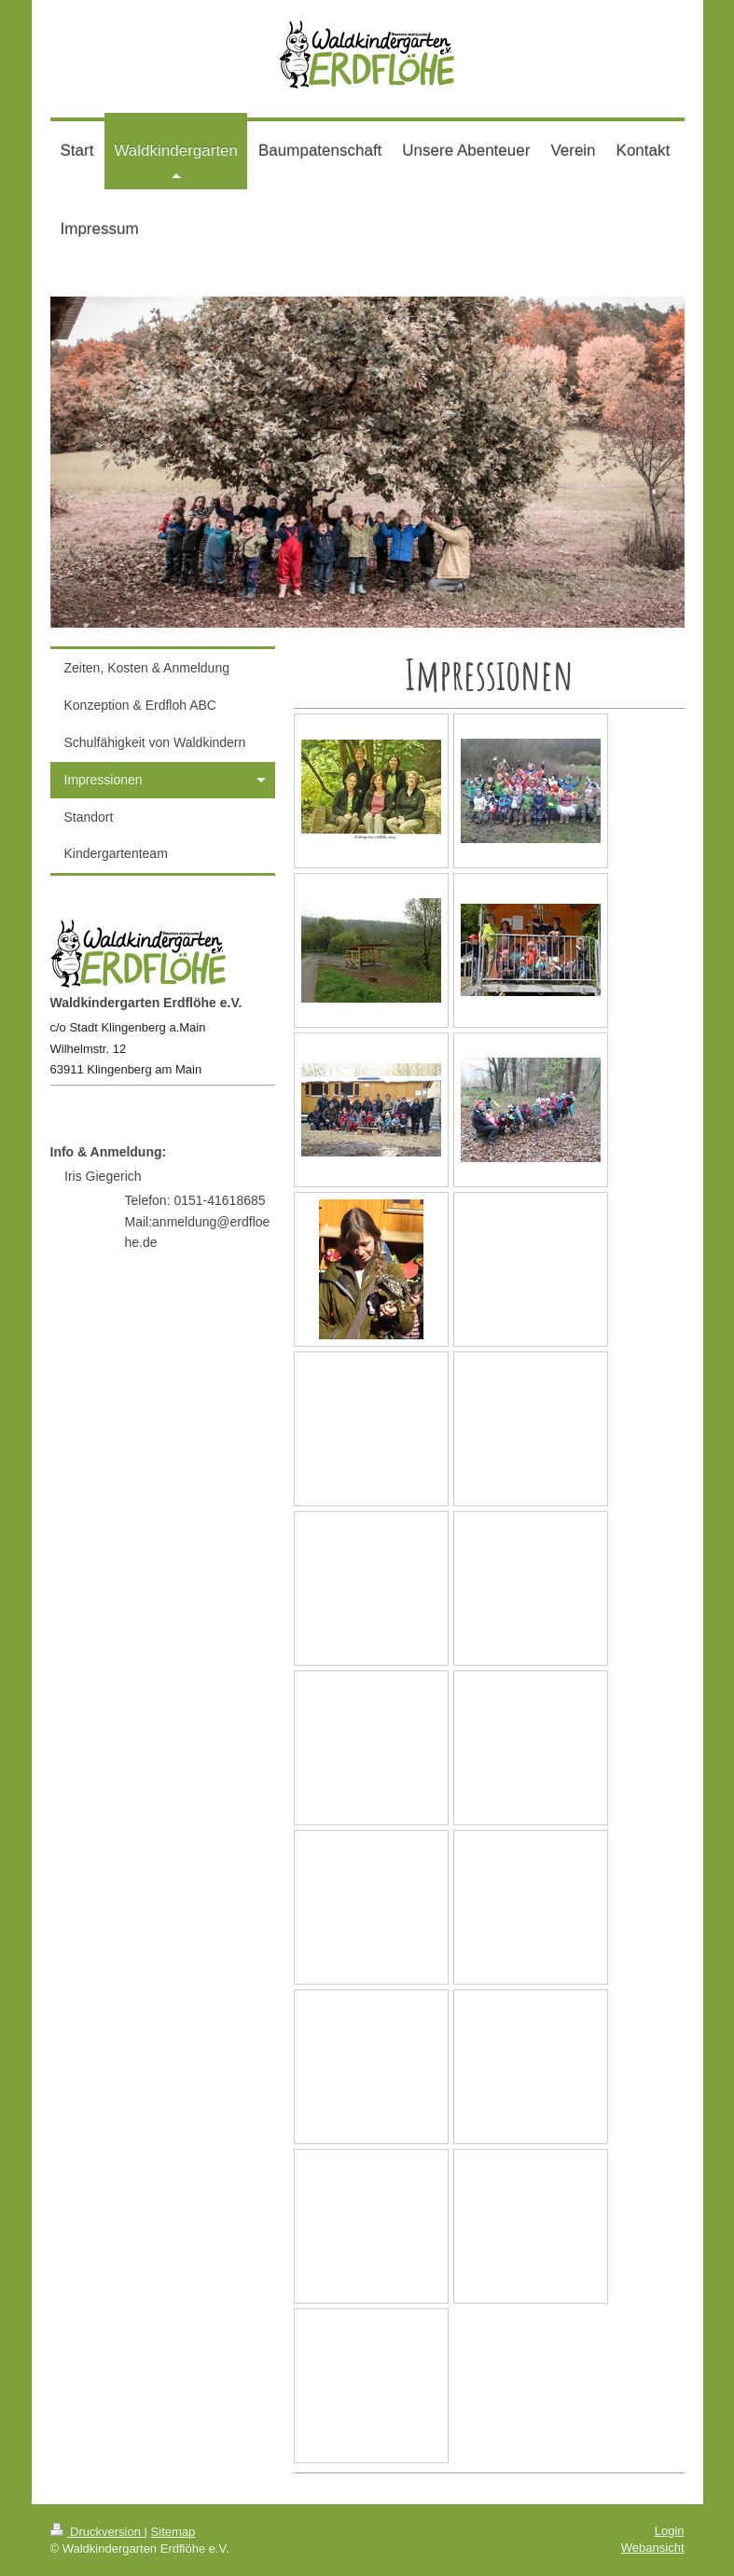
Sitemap (173, 2532)
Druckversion (97, 2532)
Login (670, 2531)
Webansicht (653, 2548)
